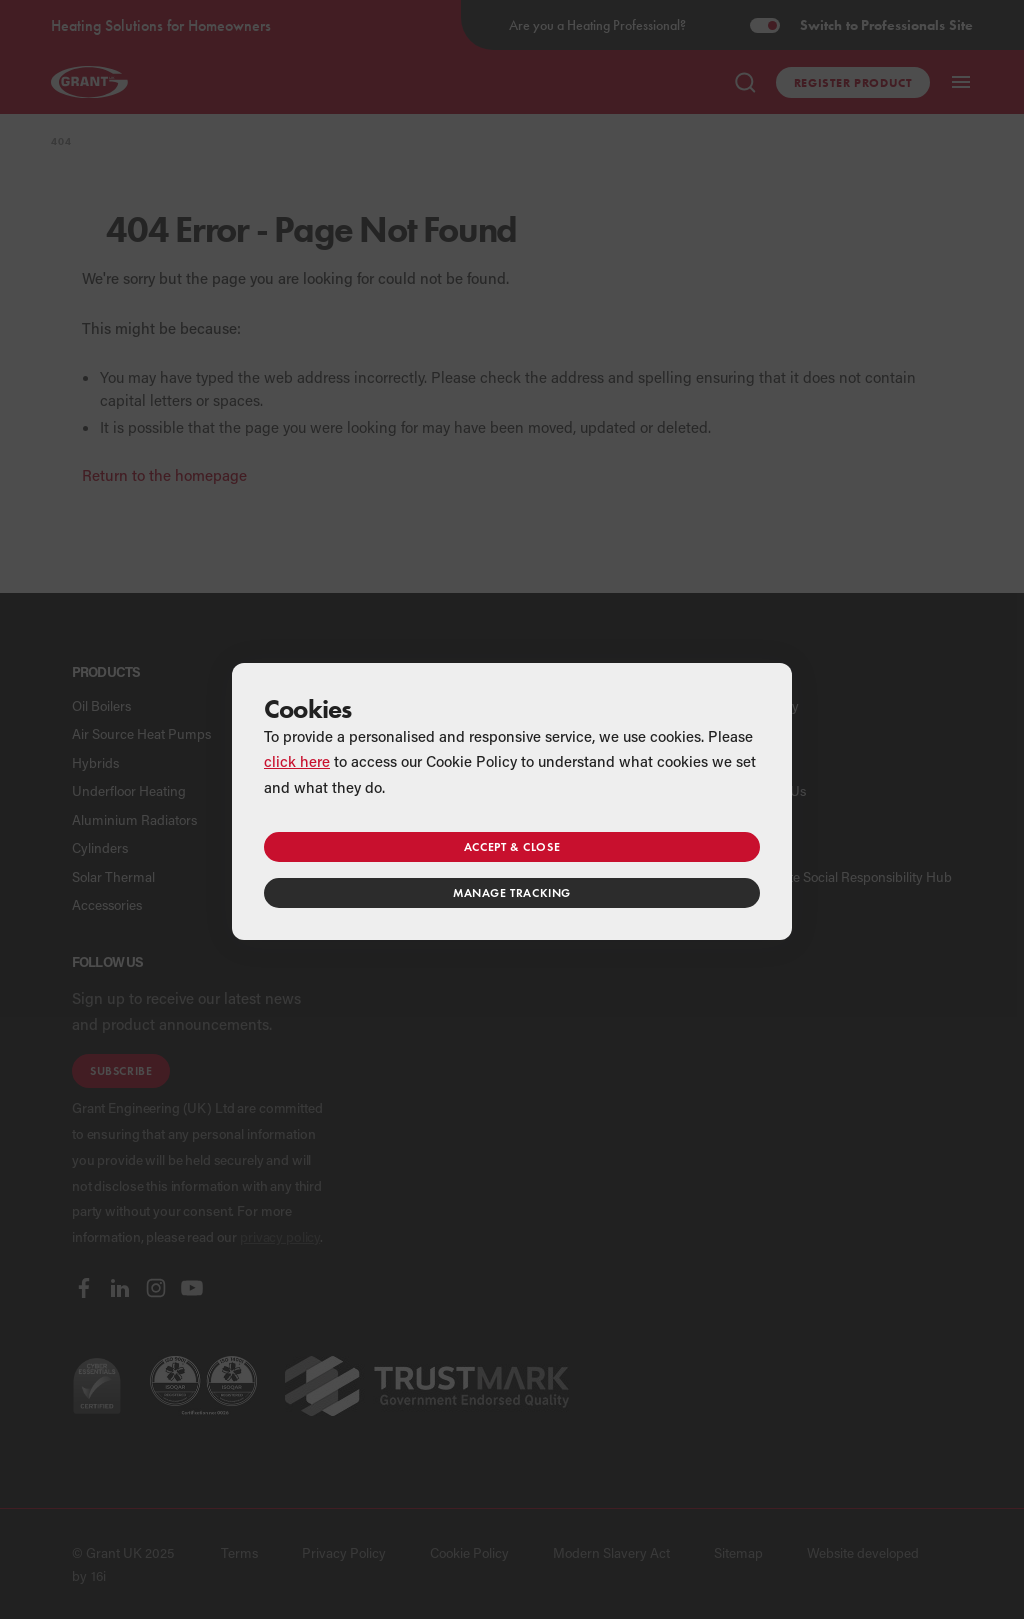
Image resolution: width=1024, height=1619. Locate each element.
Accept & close (512, 846)
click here (297, 761)
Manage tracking (512, 892)
